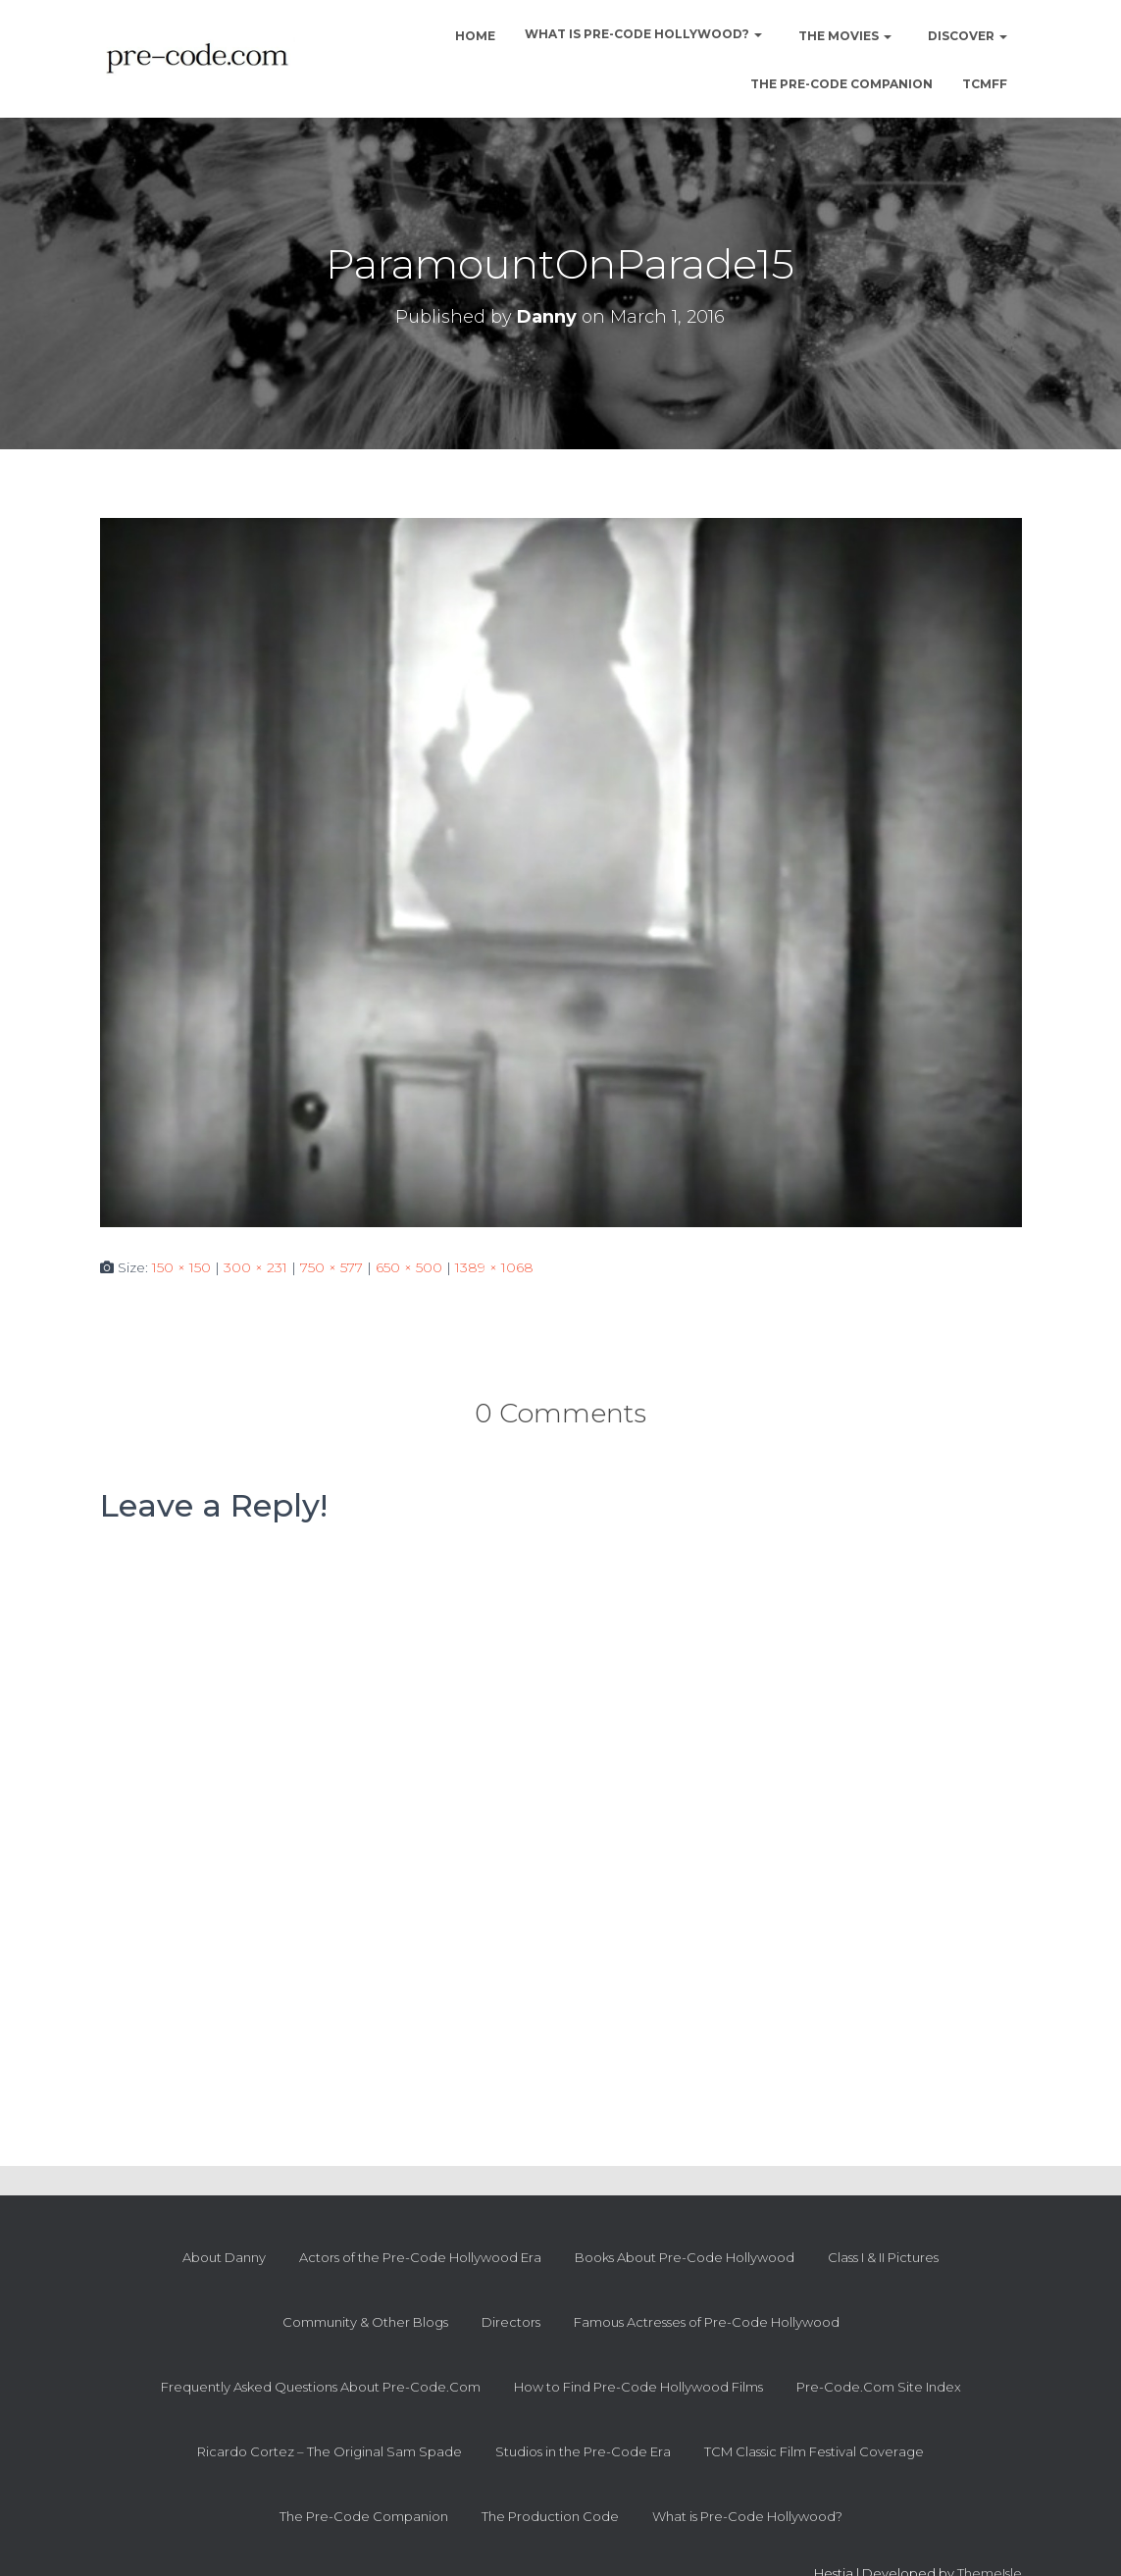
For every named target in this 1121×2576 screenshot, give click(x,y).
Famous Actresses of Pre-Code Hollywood (707, 2322)
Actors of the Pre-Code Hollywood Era (420, 2257)
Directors (511, 2322)
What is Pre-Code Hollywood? (643, 33)
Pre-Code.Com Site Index (878, 2387)
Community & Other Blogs (365, 2322)
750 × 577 (331, 1267)
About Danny (224, 2257)
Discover (966, 35)
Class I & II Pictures (883, 2257)
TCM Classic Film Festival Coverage (814, 2451)
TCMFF (984, 84)
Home (473, 35)
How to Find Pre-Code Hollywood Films (638, 2387)
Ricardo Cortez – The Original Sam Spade (329, 2451)
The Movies (843, 35)
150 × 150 (181, 1267)
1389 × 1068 (494, 1267)
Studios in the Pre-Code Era (583, 2451)
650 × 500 (409, 1267)
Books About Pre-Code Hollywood (684, 2257)
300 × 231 (255, 1267)
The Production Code (550, 2516)
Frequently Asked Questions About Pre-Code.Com (321, 2387)
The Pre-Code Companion (841, 84)
